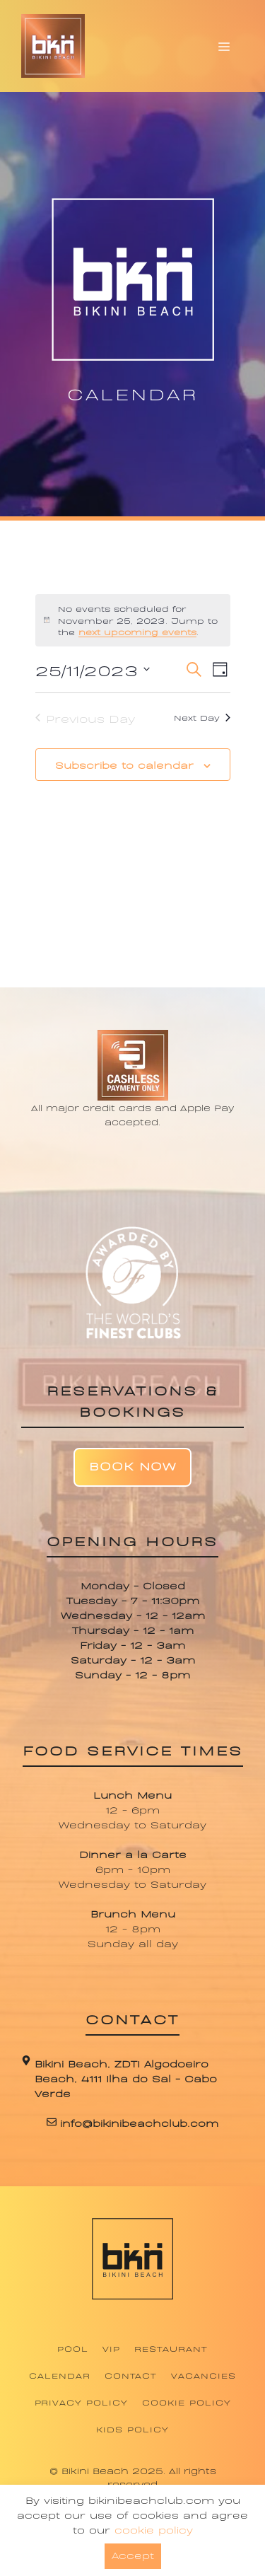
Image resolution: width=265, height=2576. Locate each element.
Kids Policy (132, 2429)
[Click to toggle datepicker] (92, 669)
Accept (133, 2554)
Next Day (202, 717)
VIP (111, 2348)
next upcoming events (137, 632)
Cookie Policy (186, 2402)
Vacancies (203, 2375)
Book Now (132, 1465)
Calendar (59, 2375)
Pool (72, 2348)
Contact (131, 2375)
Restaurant (171, 2348)
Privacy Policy (81, 2402)
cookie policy (153, 2529)
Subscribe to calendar (124, 764)
